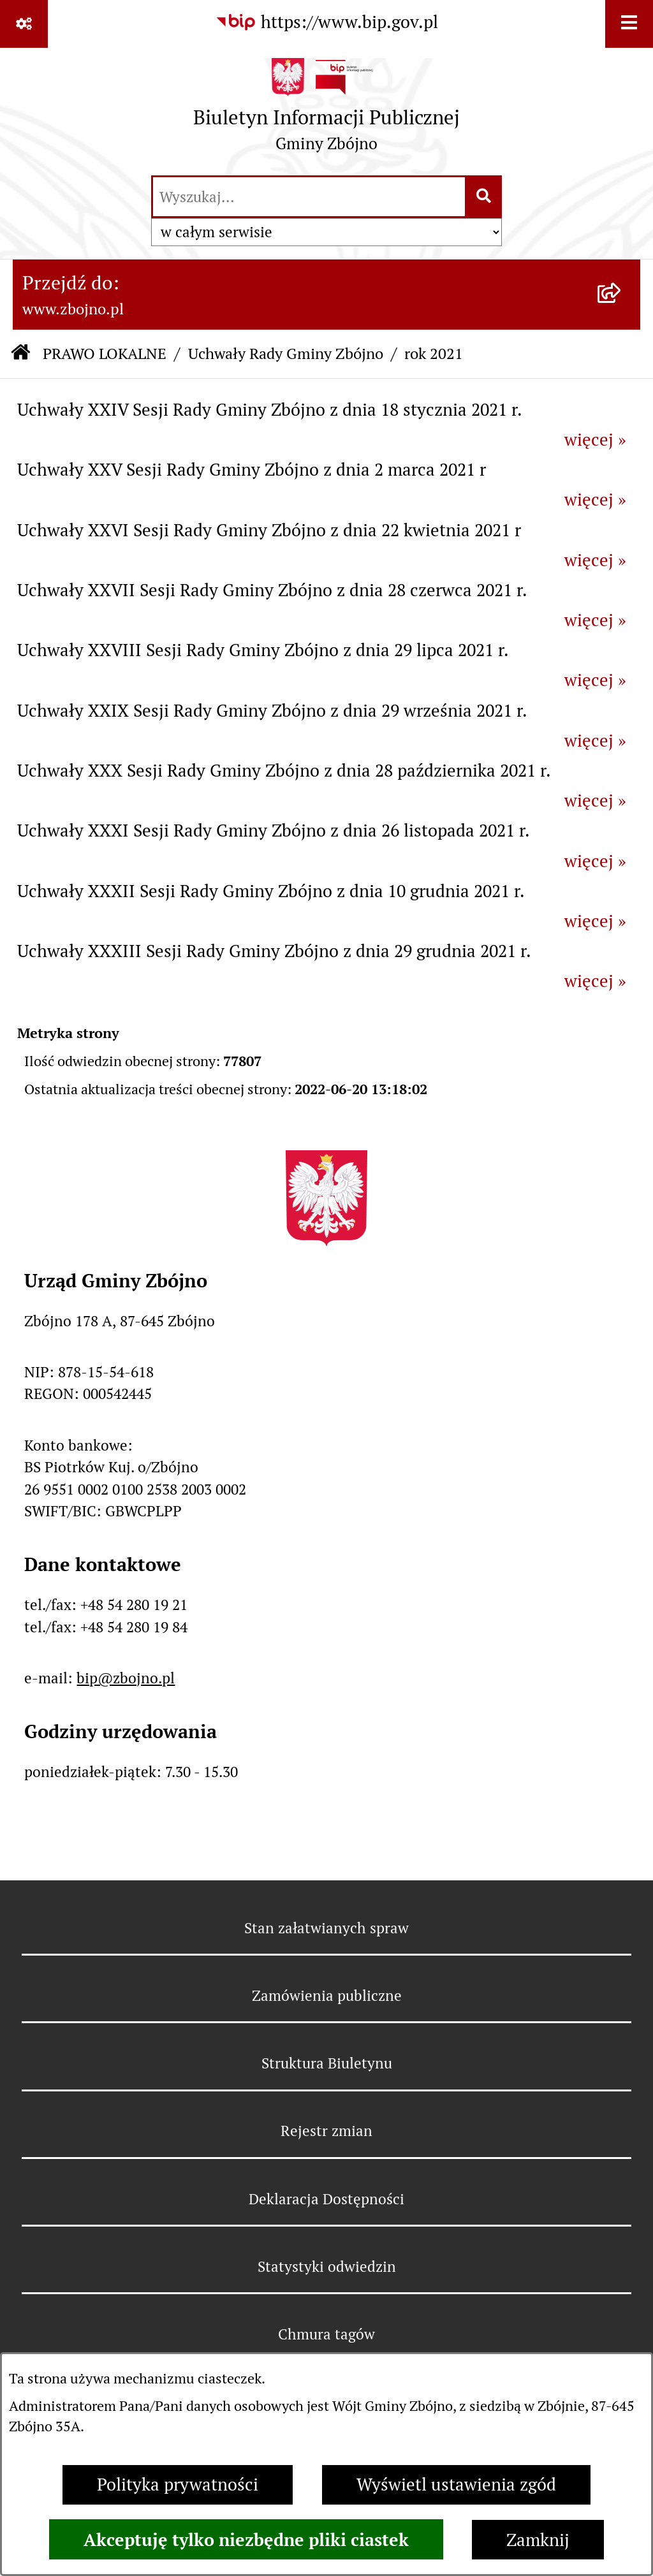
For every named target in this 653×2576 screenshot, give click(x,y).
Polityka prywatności (177, 2484)
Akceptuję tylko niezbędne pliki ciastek (246, 2539)
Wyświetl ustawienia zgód (456, 2484)
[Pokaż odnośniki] (24, 24)
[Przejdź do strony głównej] (326, 110)
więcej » (595, 439)
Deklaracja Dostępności (326, 2199)
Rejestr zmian (326, 2131)
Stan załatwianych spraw (326, 1928)
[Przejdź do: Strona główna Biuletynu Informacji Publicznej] (20, 354)
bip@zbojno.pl (126, 1678)
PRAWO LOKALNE (104, 353)
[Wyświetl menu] (629, 24)
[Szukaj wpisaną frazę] (484, 197)
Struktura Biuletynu (326, 2063)
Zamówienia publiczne (327, 1995)
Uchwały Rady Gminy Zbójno (285, 353)
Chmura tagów (326, 2334)
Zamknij (537, 2540)
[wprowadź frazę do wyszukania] (309, 197)
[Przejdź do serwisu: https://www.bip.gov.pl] (326, 22)
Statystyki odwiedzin (327, 2266)
